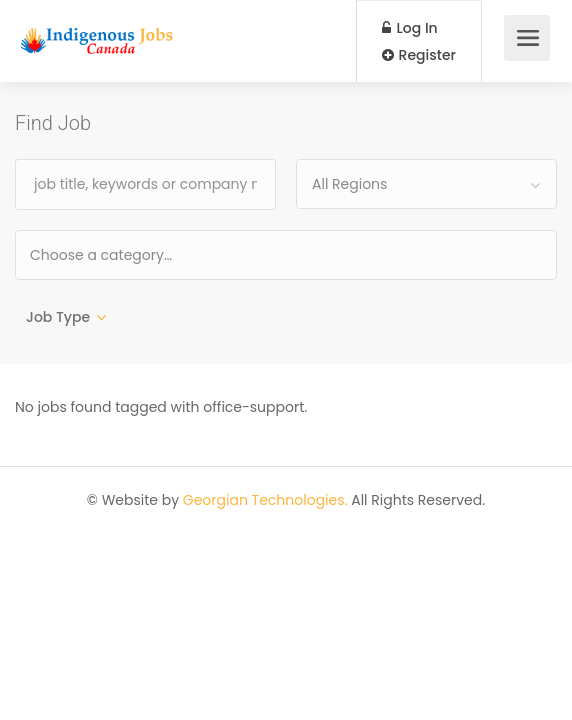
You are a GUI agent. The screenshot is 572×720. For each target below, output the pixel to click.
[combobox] (426, 184)
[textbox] (165, 254)
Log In (410, 28)
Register (419, 55)
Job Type (58, 317)
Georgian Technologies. (265, 500)
